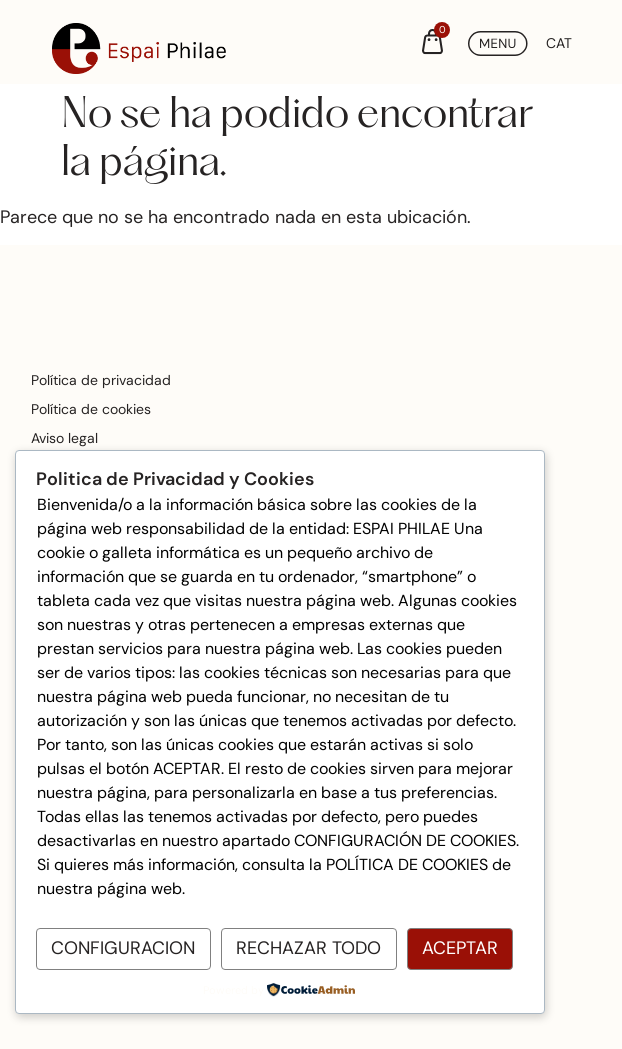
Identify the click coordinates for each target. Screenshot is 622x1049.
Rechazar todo (308, 948)
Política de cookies (91, 409)
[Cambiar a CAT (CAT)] (559, 43)
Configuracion (123, 948)
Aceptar (460, 948)
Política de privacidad (101, 380)
